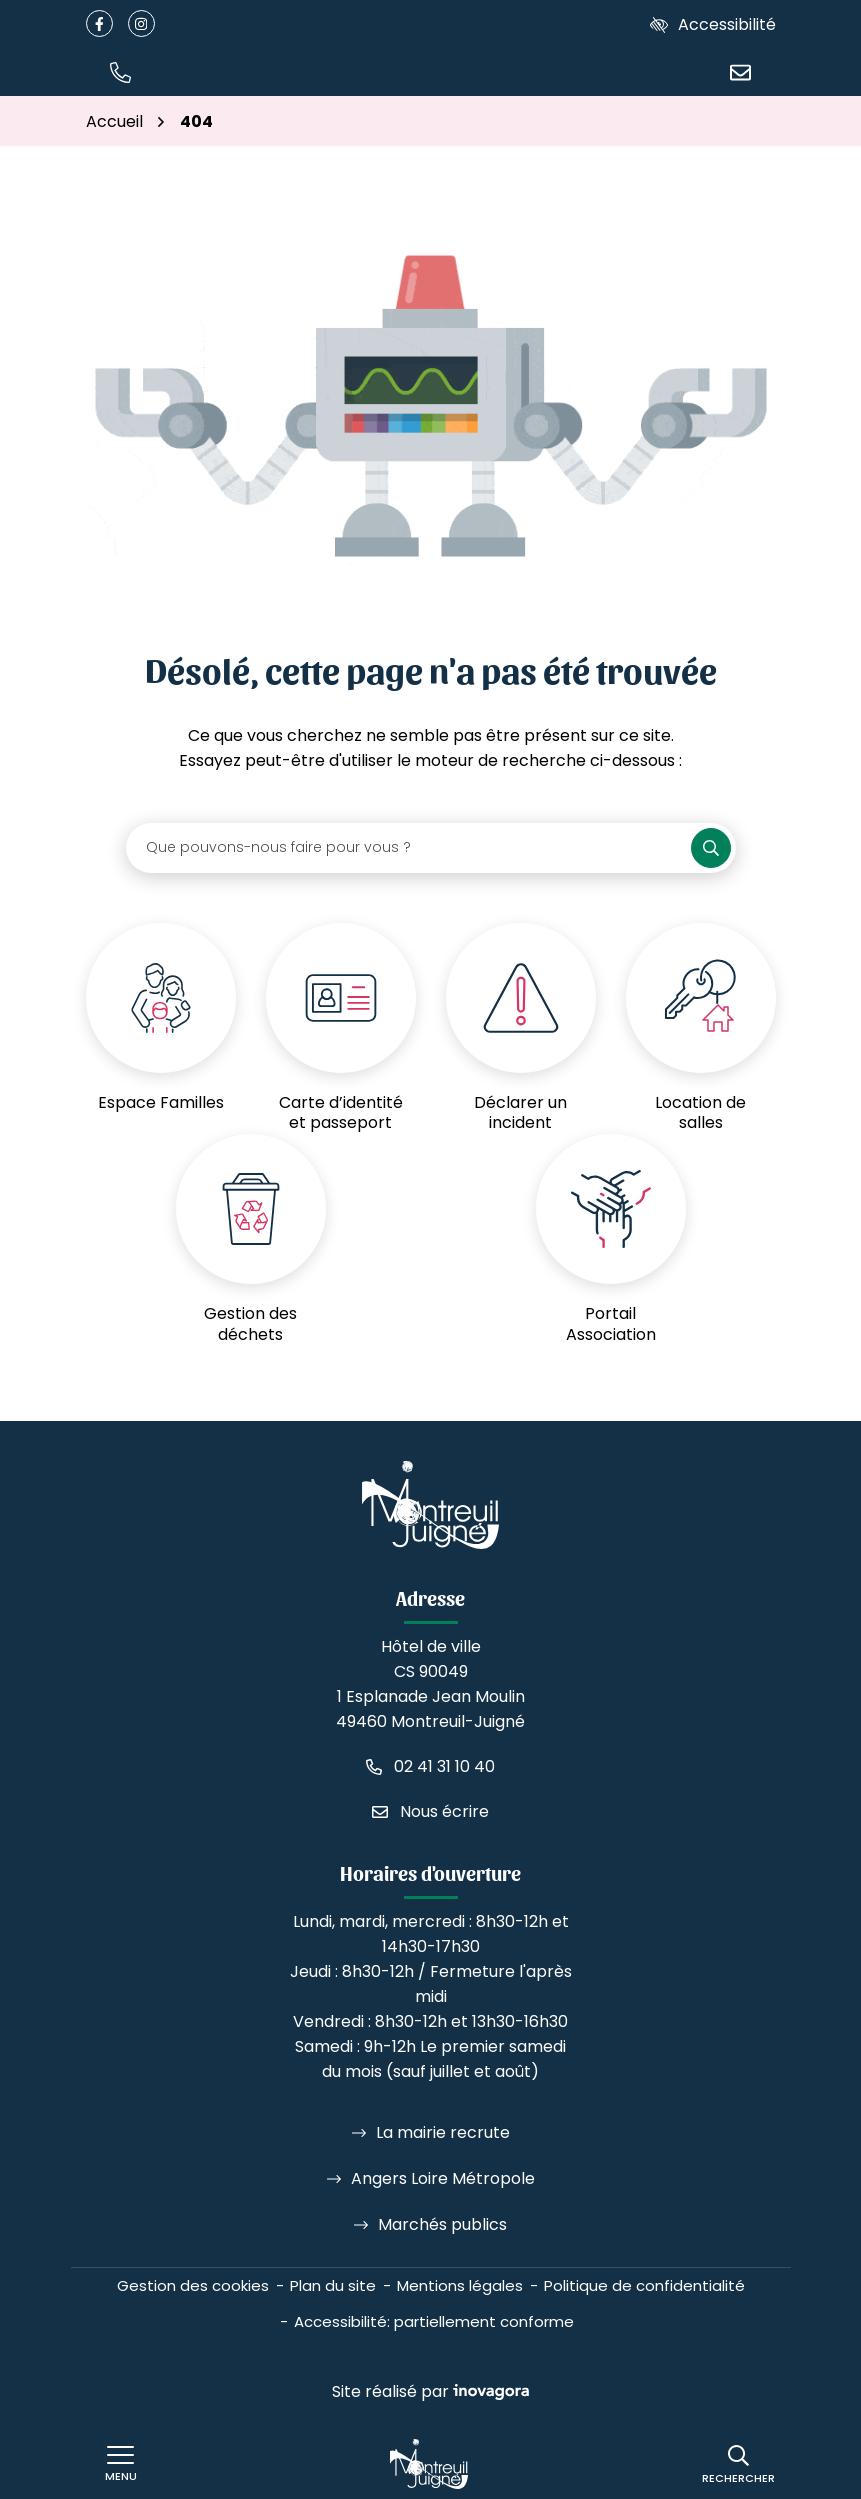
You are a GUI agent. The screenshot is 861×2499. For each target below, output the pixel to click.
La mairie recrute (443, 2132)
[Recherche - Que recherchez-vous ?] (409, 848)
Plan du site (333, 2285)
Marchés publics (442, 2224)
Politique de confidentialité (644, 2285)
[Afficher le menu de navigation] (121, 2464)
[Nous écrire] (741, 71)
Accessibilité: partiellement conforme (434, 2321)
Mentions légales (460, 2285)
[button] (121, 71)
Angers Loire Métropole (443, 2178)
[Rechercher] (738, 2464)
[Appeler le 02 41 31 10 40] (430, 1766)
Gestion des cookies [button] (193, 2285)
